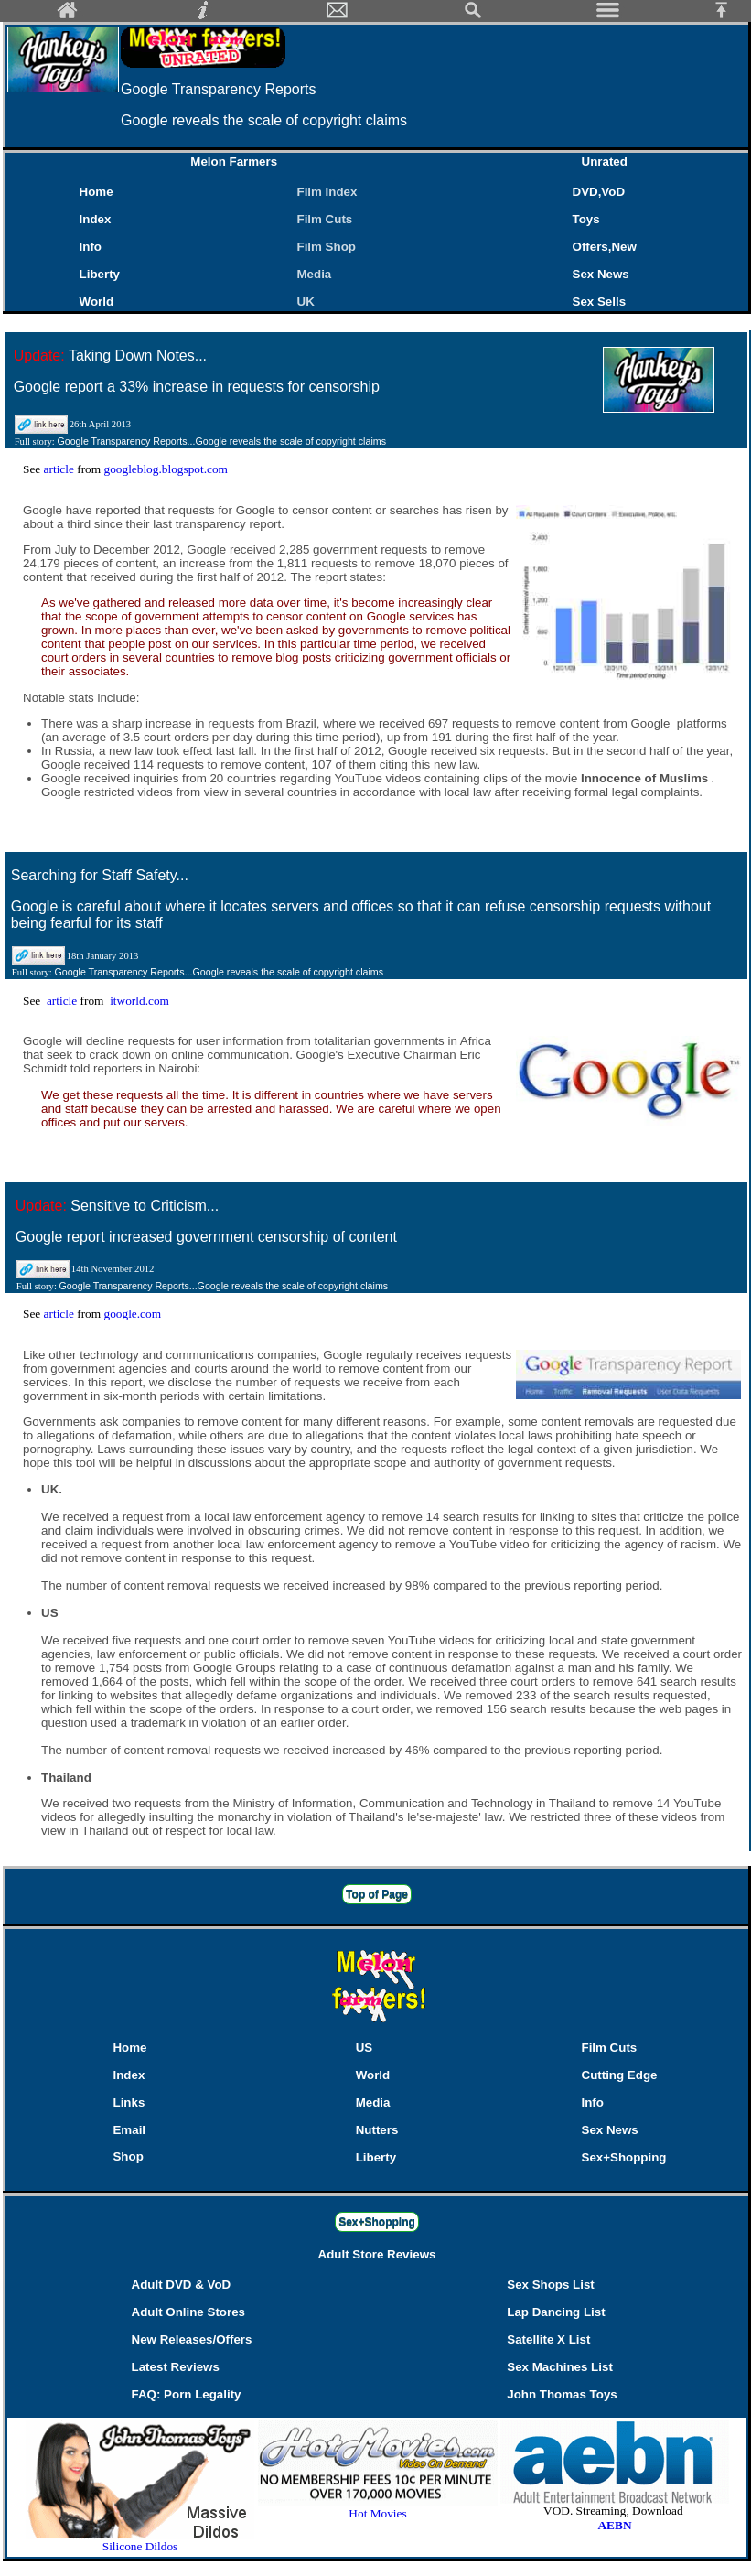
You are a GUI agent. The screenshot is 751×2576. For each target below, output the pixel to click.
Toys (586, 219)
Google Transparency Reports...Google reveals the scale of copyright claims (221, 441)
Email (129, 2130)
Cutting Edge (620, 2075)
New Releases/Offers (192, 2339)
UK (309, 301)
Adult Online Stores (188, 2312)
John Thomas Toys (562, 2394)
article (61, 469)
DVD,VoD (599, 192)
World (97, 301)
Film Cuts (325, 219)
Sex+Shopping (624, 2157)
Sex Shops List (551, 2284)
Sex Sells (600, 301)
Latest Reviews (176, 2367)
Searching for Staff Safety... (99, 875)
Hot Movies (378, 2507)
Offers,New (605, 246)
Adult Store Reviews (377, 2254)
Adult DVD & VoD (181, 2284)
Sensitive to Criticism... (144, 1205)
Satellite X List (548, 2339)
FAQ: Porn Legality (186, 2394)
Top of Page (377, 1894)
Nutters (377, 2130)
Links (129, 2102)
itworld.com (139, 1001)
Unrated (605, 161)
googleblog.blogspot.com (165, 469)
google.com (132, 1313)
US (364, 2047)
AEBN (614, 2525)
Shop (128, 2156)
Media (314, 274)
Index (96, 219)
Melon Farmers (233, 161)
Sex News (601, 274)
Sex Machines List (560, 2367)
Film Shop (326, 246)
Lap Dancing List (556, 2312)
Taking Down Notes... (138, 355)
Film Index (327, 192)
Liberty (100, 274)
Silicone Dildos (140, 2546)
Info (91, 246)
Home (96, 192)
